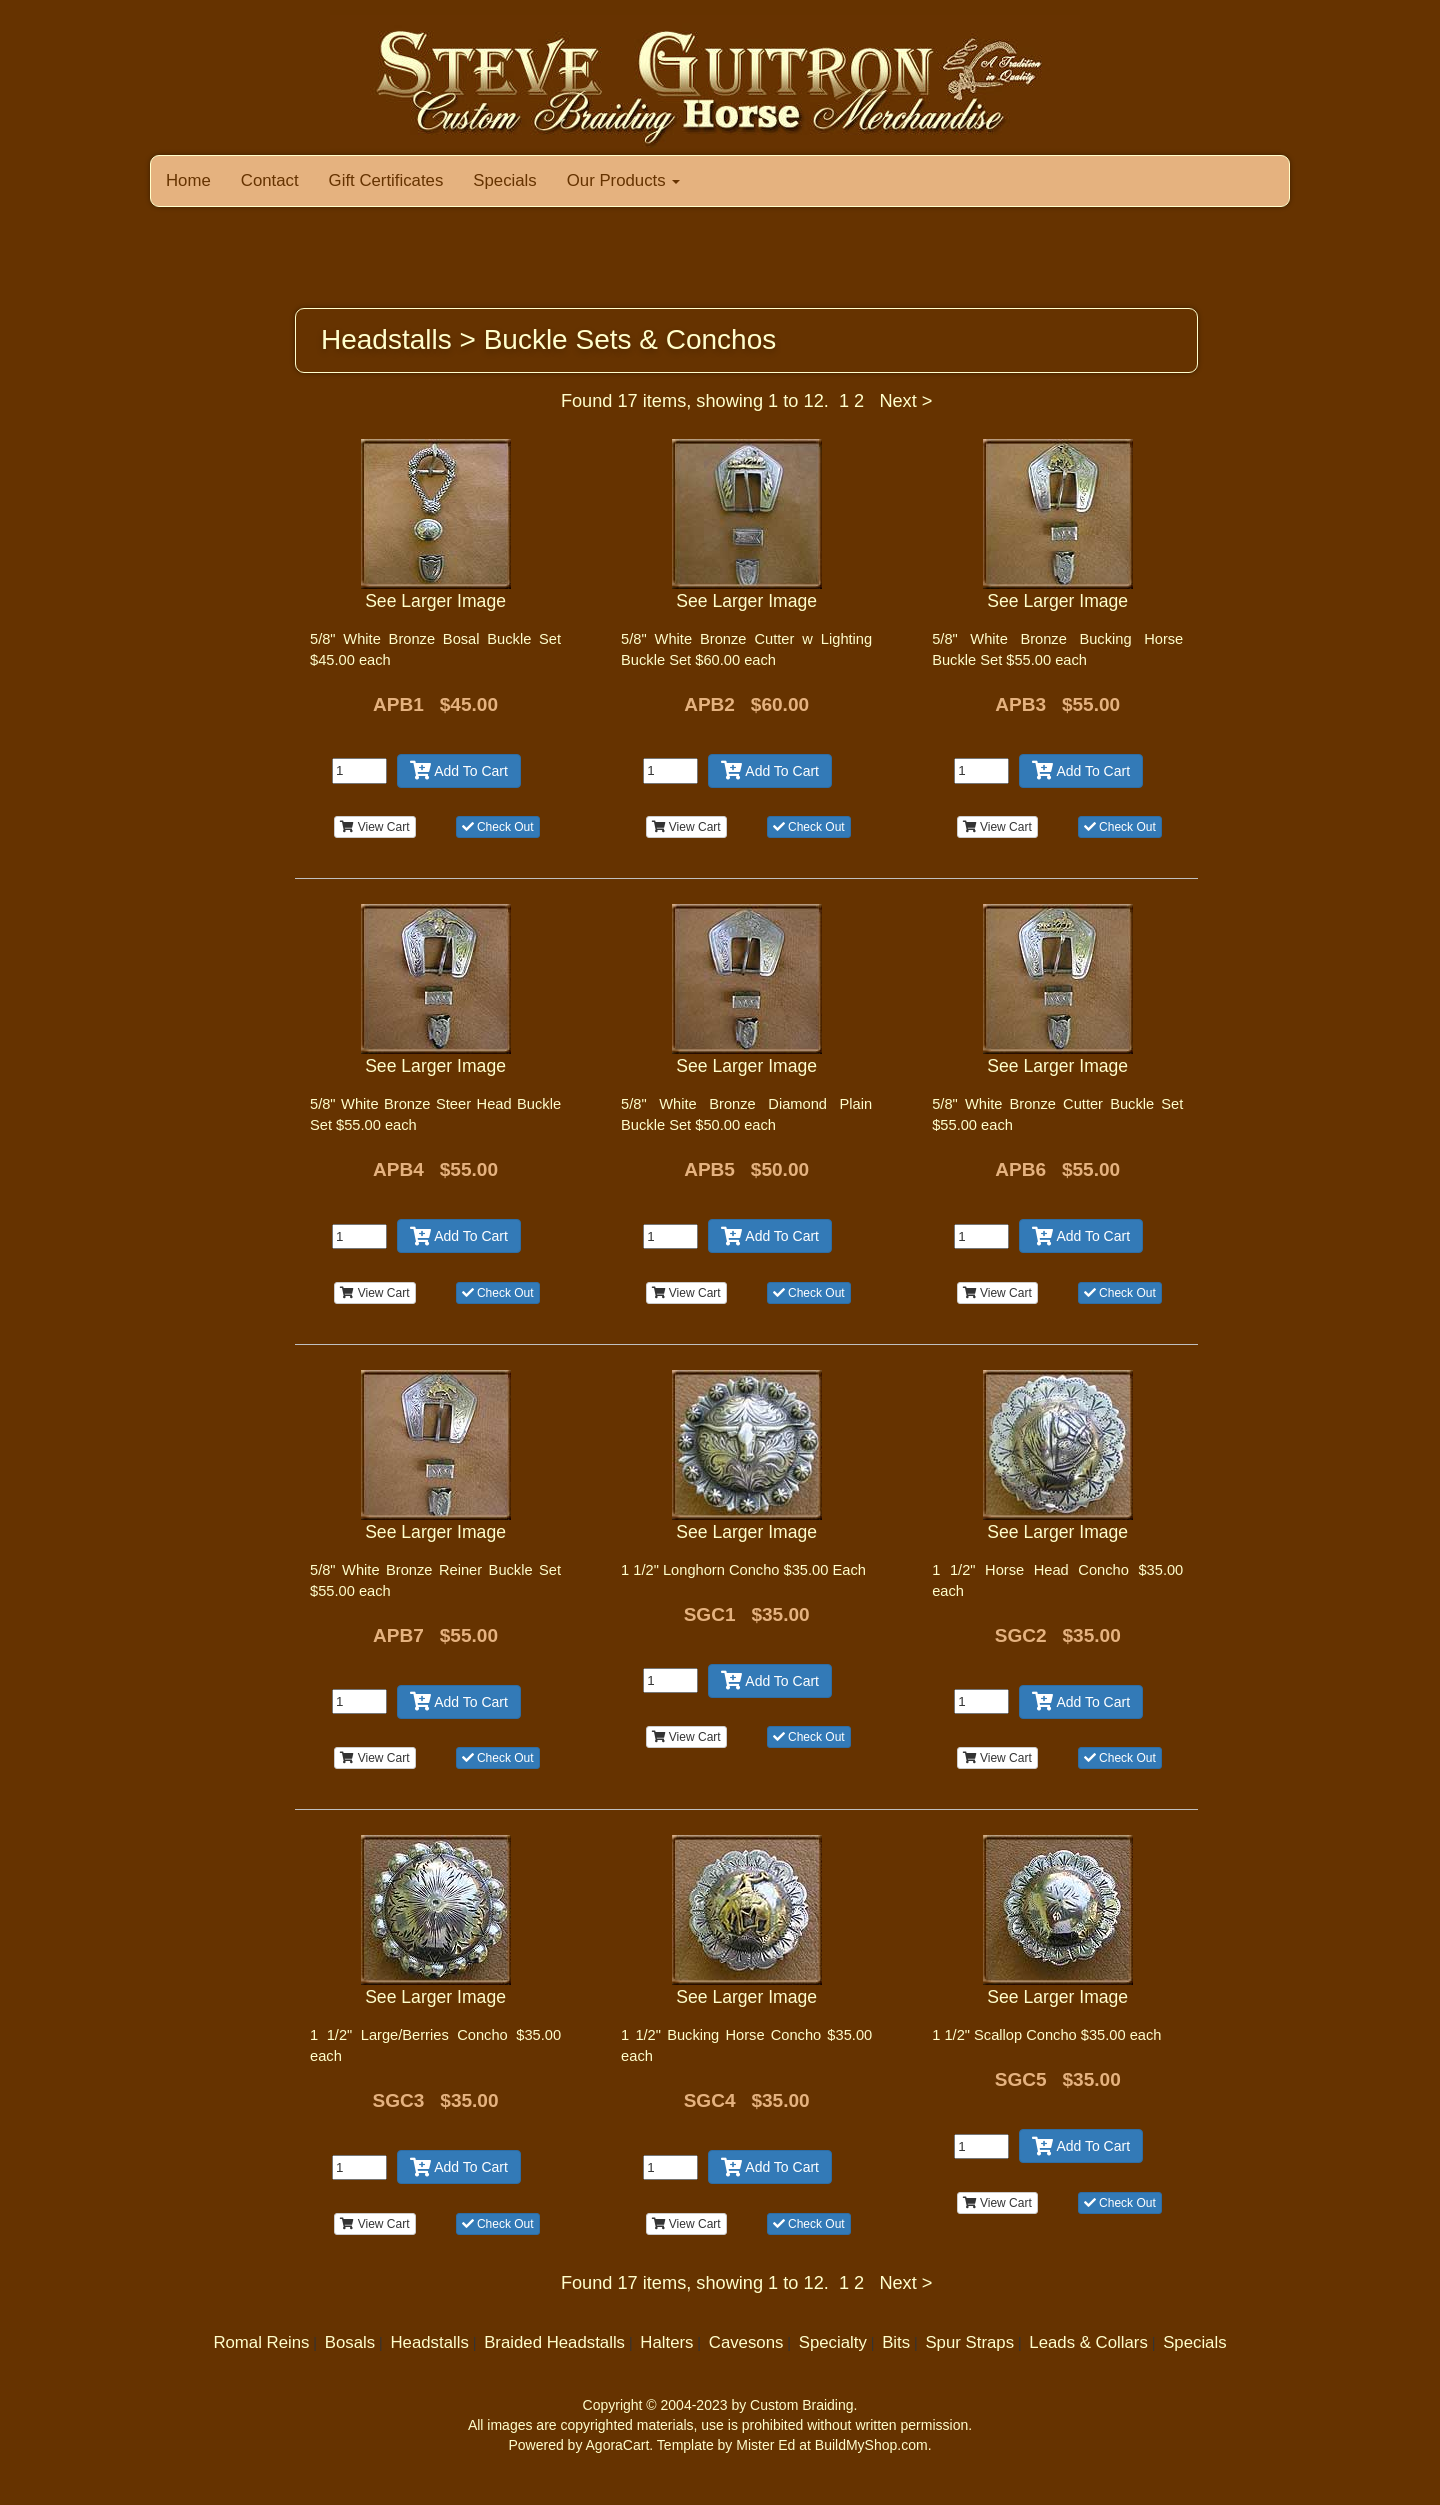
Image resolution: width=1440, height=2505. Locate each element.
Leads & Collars (1088, 2342)
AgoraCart (618, 2445)
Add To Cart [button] (459, 771)
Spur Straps (969, 2342)
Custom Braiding (802, 2405)
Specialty (833, 2342)
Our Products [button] (624, 180)
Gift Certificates (386, 180)
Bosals (350, 2342)
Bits (896, 2342)
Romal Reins (261, 2342)
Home (188, 180)
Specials (504, 180)
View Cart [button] (374, 827)
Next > (905, 401)
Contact (270, 180)
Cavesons (746, 2342)
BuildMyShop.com (871, 2445)
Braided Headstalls (554, 2342)
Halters (666, 2342)
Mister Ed (765, 2445)
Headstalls (429, 2342)
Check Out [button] (498, 827)
